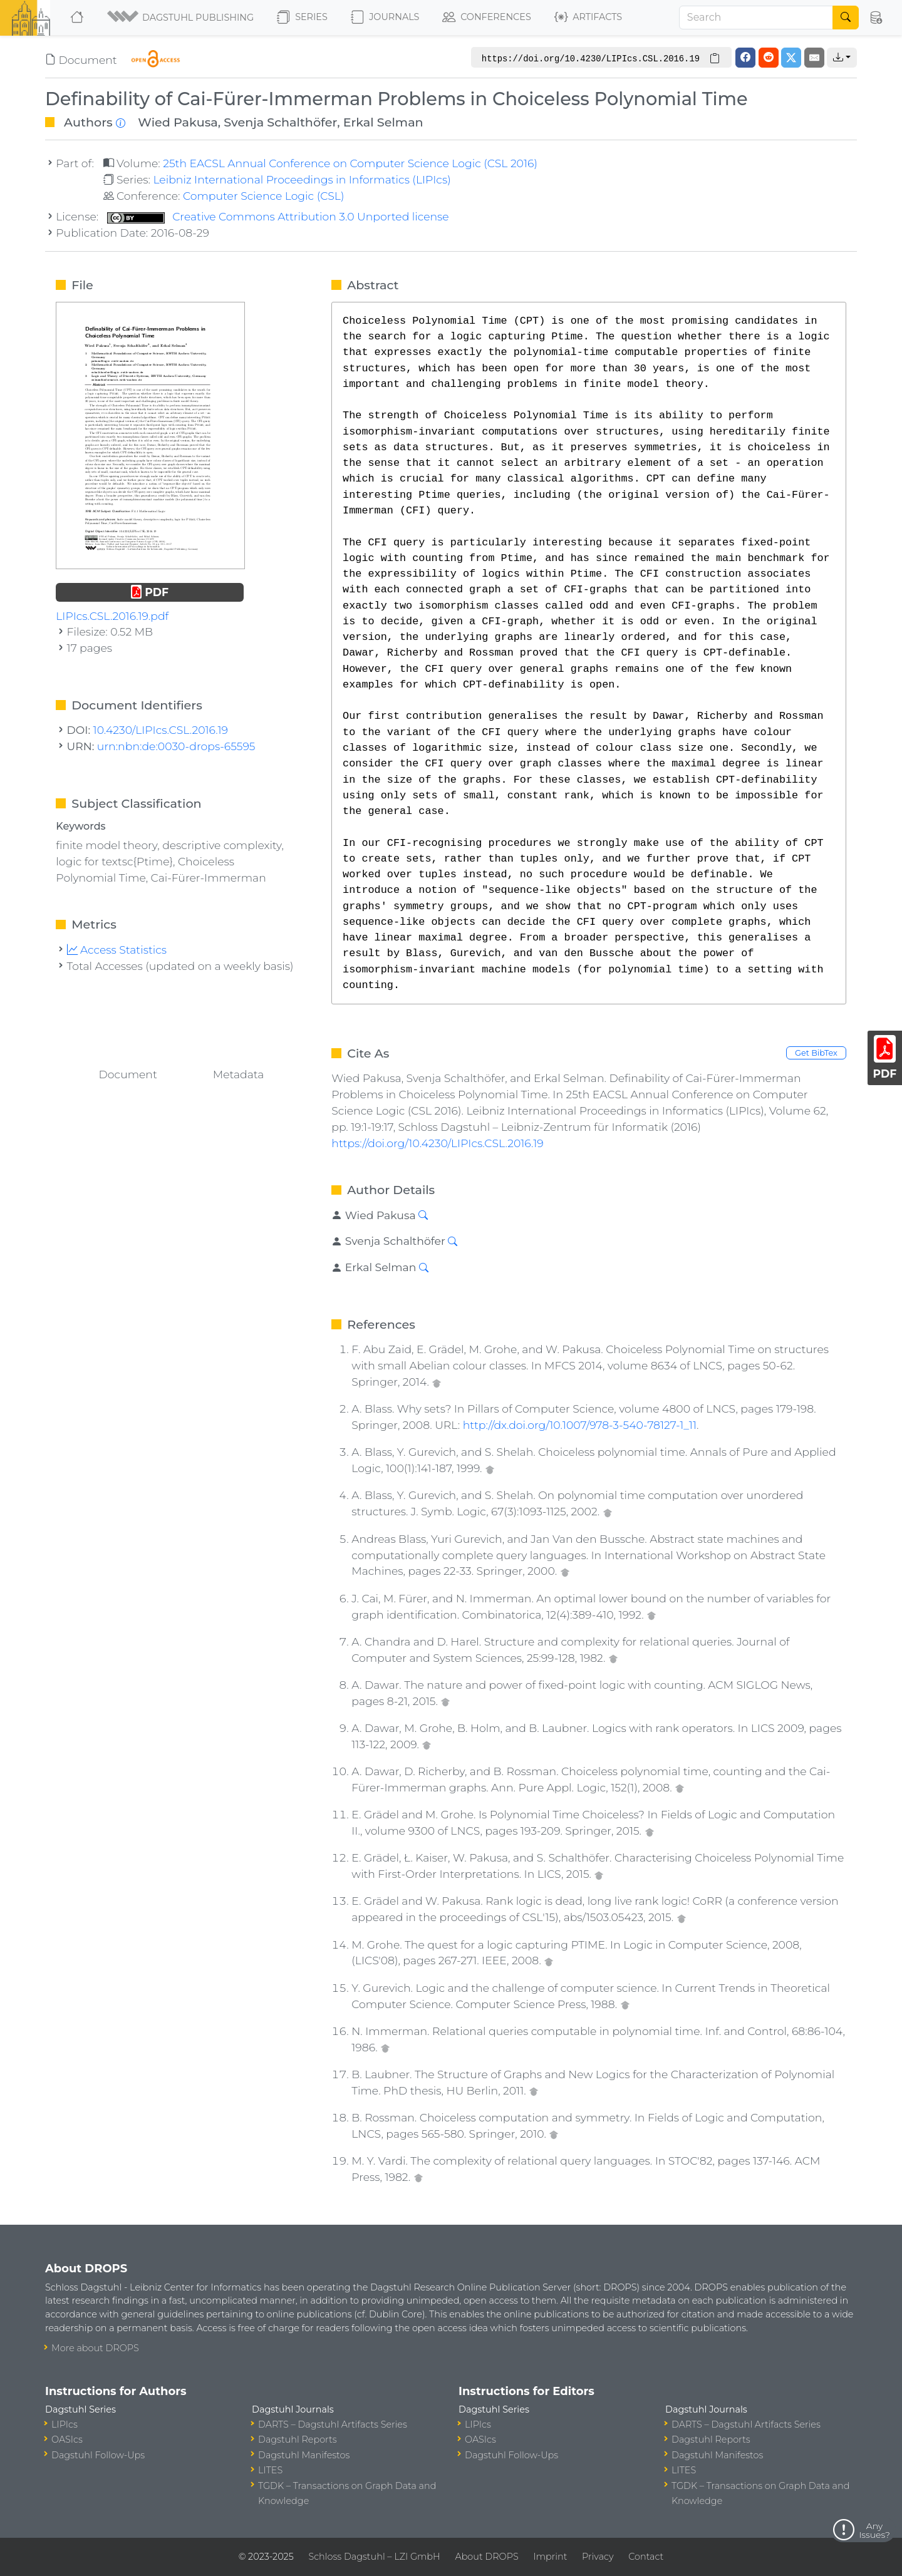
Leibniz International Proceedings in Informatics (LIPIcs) (301, 179)
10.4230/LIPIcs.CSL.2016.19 (160, 729)
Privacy (597, 2556)
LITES (270, 2470)
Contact (645, 2556)
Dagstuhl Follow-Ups (98, 2455)
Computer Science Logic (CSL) (264, 195)
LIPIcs (64, 2424)
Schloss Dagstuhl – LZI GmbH (374, 2556)
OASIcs (67, 2439)
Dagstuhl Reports (297, 2439)
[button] (181, 17)
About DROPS (486, 2556)
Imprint (550, 2556)
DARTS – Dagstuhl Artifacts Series (332, 2424)
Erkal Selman (383, 122)
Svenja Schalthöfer (280, 122)
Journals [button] (385, 17)
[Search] (756, 17)
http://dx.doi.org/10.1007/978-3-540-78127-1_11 (580, 1424)
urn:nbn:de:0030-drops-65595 (176, 746)
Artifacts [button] (588, 17)
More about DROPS (95, 2348)
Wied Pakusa (177, 122)
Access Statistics (117, 949)
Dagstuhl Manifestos (304, 2455)
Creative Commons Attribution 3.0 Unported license (278, 216)
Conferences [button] (486, 17)
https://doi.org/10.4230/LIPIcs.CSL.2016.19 (437, 1143)
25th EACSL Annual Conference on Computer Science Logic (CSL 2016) (350, 163)
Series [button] (302, 17)
